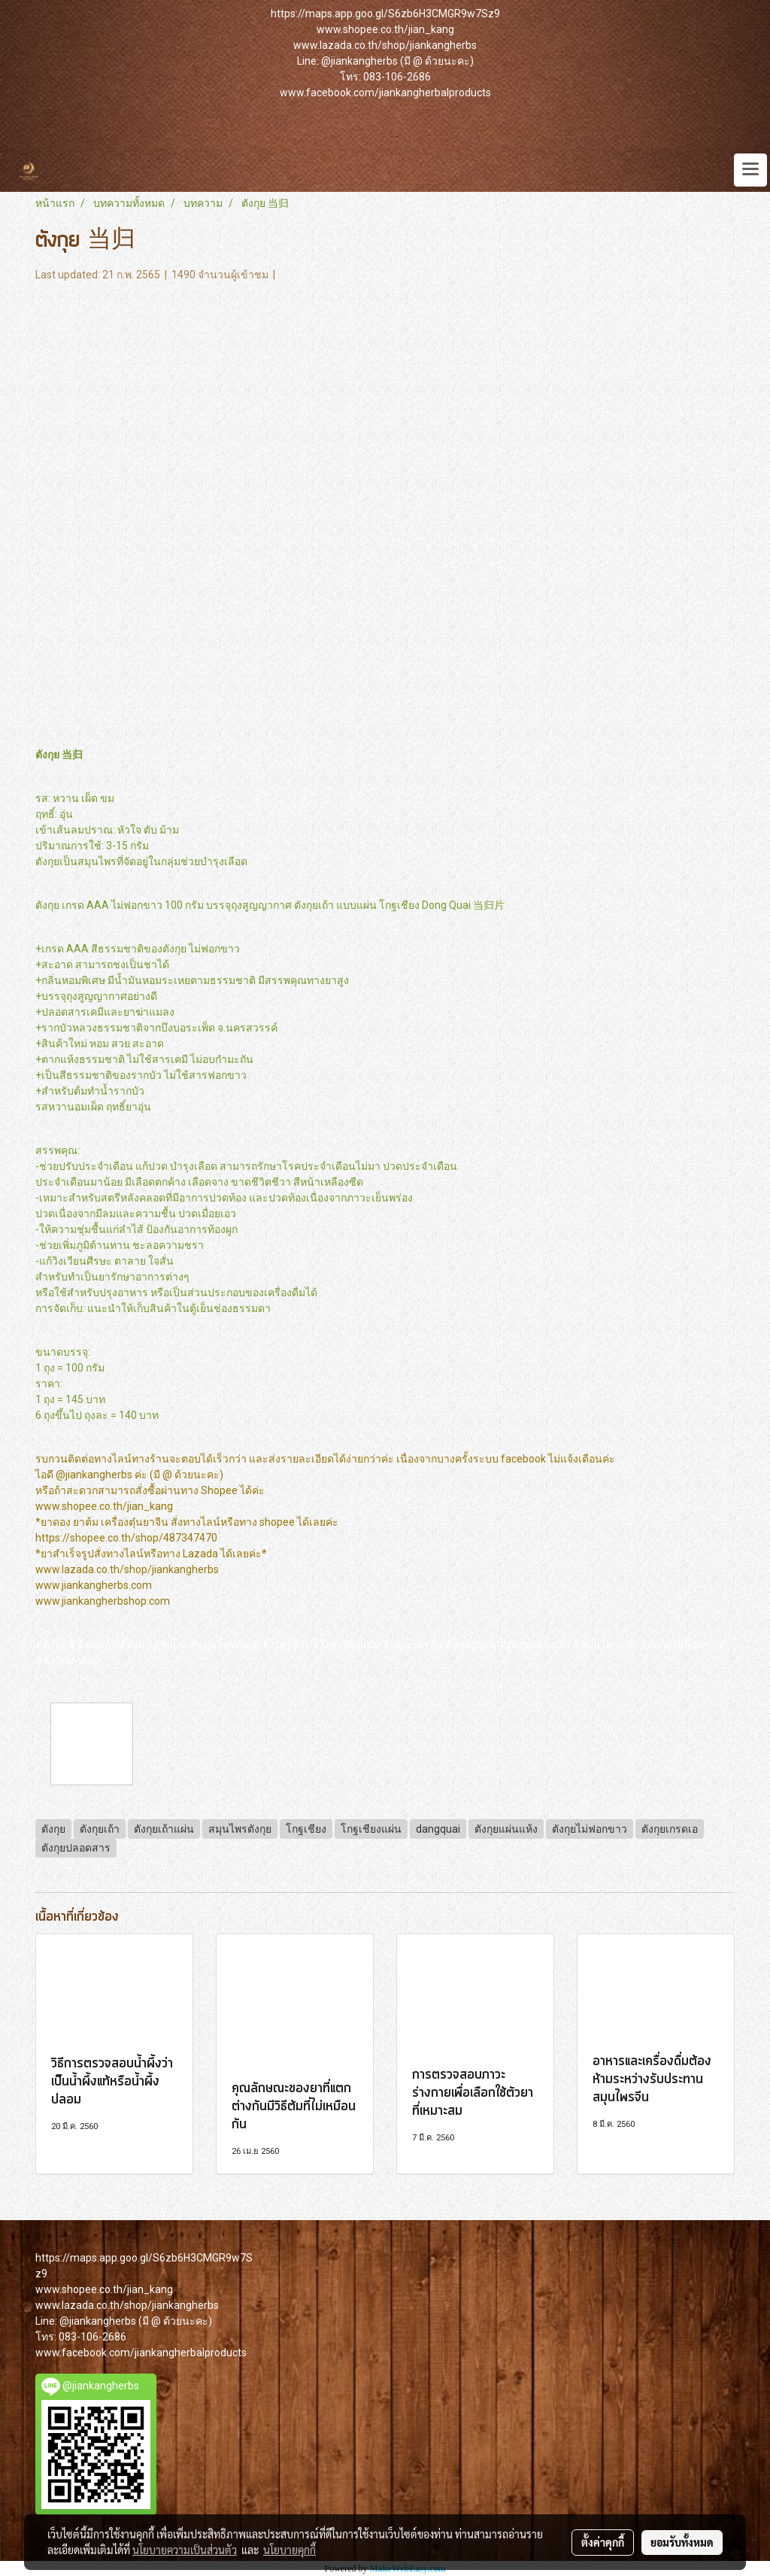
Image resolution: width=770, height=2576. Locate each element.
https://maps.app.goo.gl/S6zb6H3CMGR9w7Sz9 (385, 14)
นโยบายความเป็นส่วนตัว (184, 2549)
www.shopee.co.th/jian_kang (385, 29)
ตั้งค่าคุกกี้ (602, 2542)
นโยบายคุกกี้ (289, 2549)
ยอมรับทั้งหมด (682, 2542)
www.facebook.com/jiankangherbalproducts (385, 93)
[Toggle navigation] (750, 170)
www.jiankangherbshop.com (102, 1601)
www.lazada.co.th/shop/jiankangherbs (385, 45)
